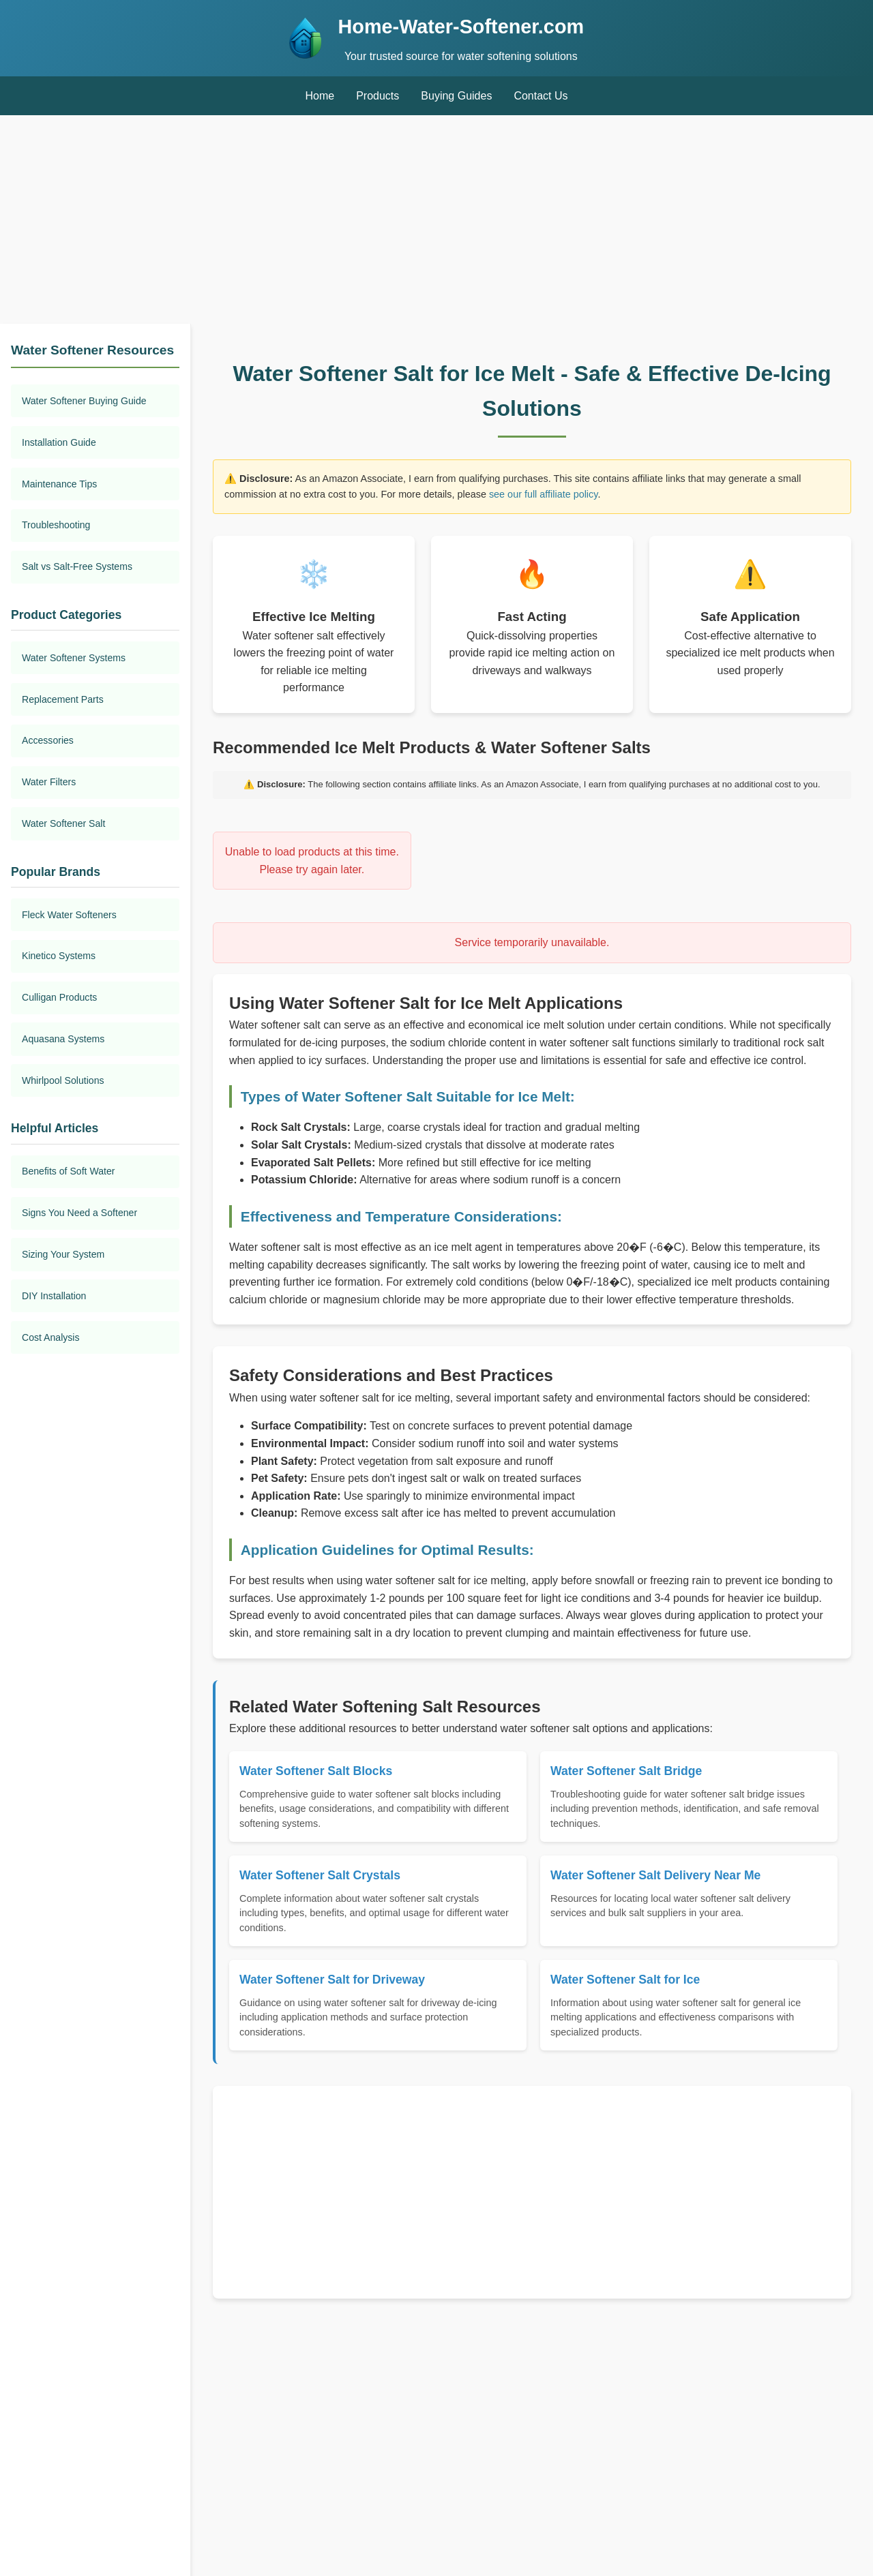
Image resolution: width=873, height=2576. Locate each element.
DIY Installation (54, 1295)
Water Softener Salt (63, 823)
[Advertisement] (436, 221)
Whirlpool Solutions (63, 1080)
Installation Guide (59, 442)
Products (377, 96)
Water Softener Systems (73, 657)
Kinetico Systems (58, 955)
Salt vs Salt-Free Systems (77, 566)
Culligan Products (59, 997)
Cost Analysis (51, 1337)
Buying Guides (456, 96)
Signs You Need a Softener (79, 1212)
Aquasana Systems (63, 1038)
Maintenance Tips (59, 484)
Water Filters (49, 781)
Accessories (48, 740)
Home (319, 96)
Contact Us (540, 96)
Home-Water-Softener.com (461, 26)
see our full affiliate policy (543, 494)
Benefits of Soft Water (68, 1171)
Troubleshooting (56, 524)
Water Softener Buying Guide (84, 400)
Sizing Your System (63, 1254)
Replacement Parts (63, 699)
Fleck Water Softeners (69, 914)
